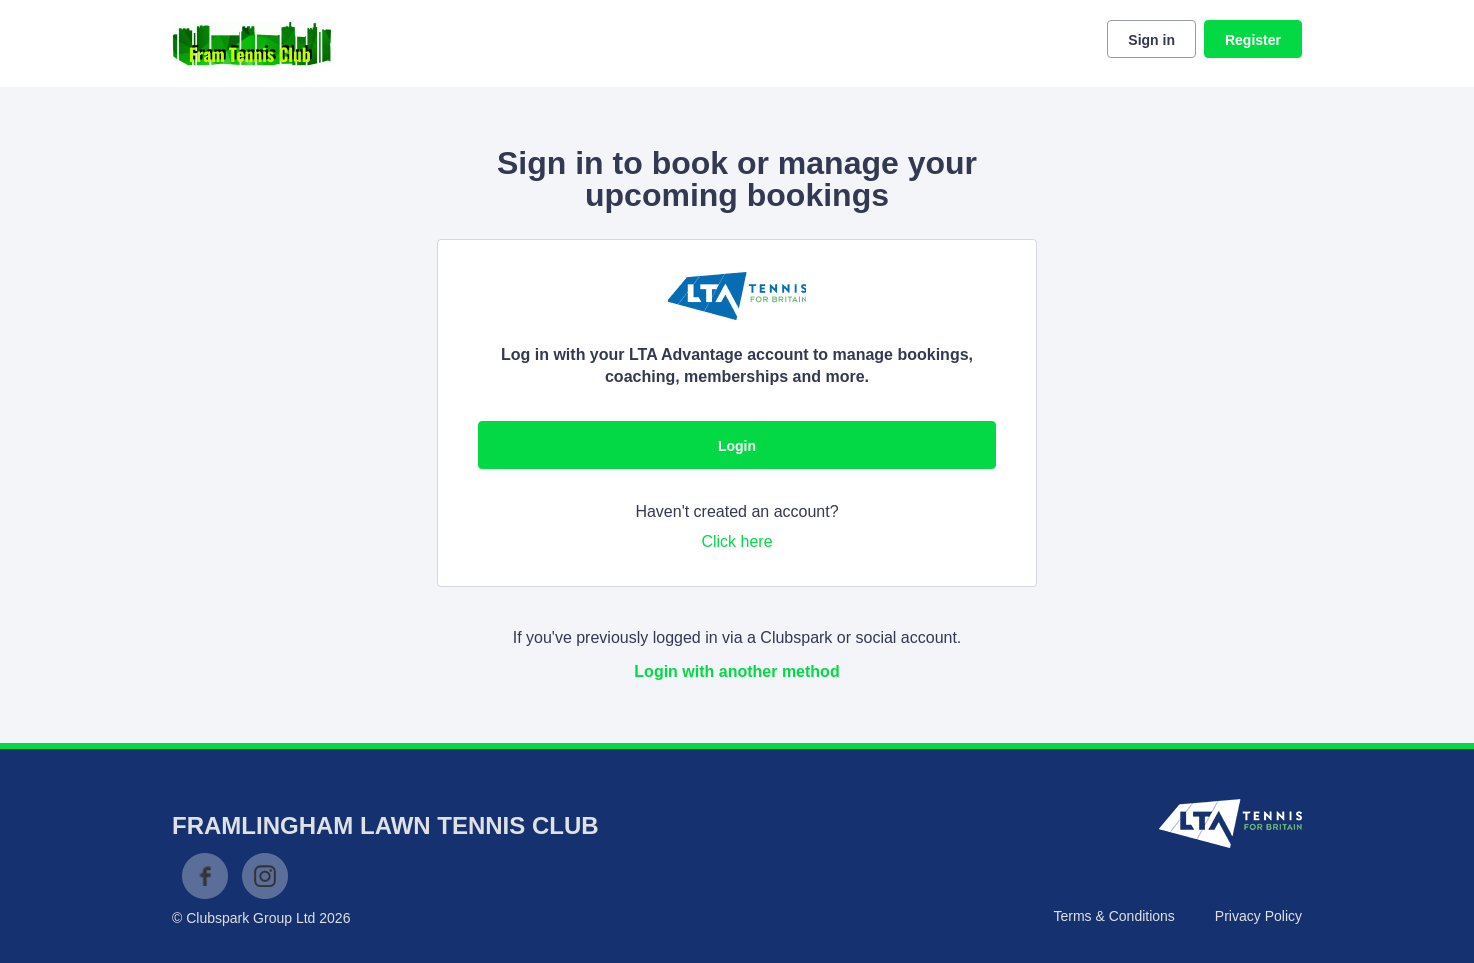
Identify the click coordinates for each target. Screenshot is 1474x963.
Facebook (205, 876)
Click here (736, 541)
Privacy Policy (1258, 916)
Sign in (1151, 40)
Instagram (265, 876)
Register (1253, 40)
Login (737, 446)
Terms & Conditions (1113, 916)
